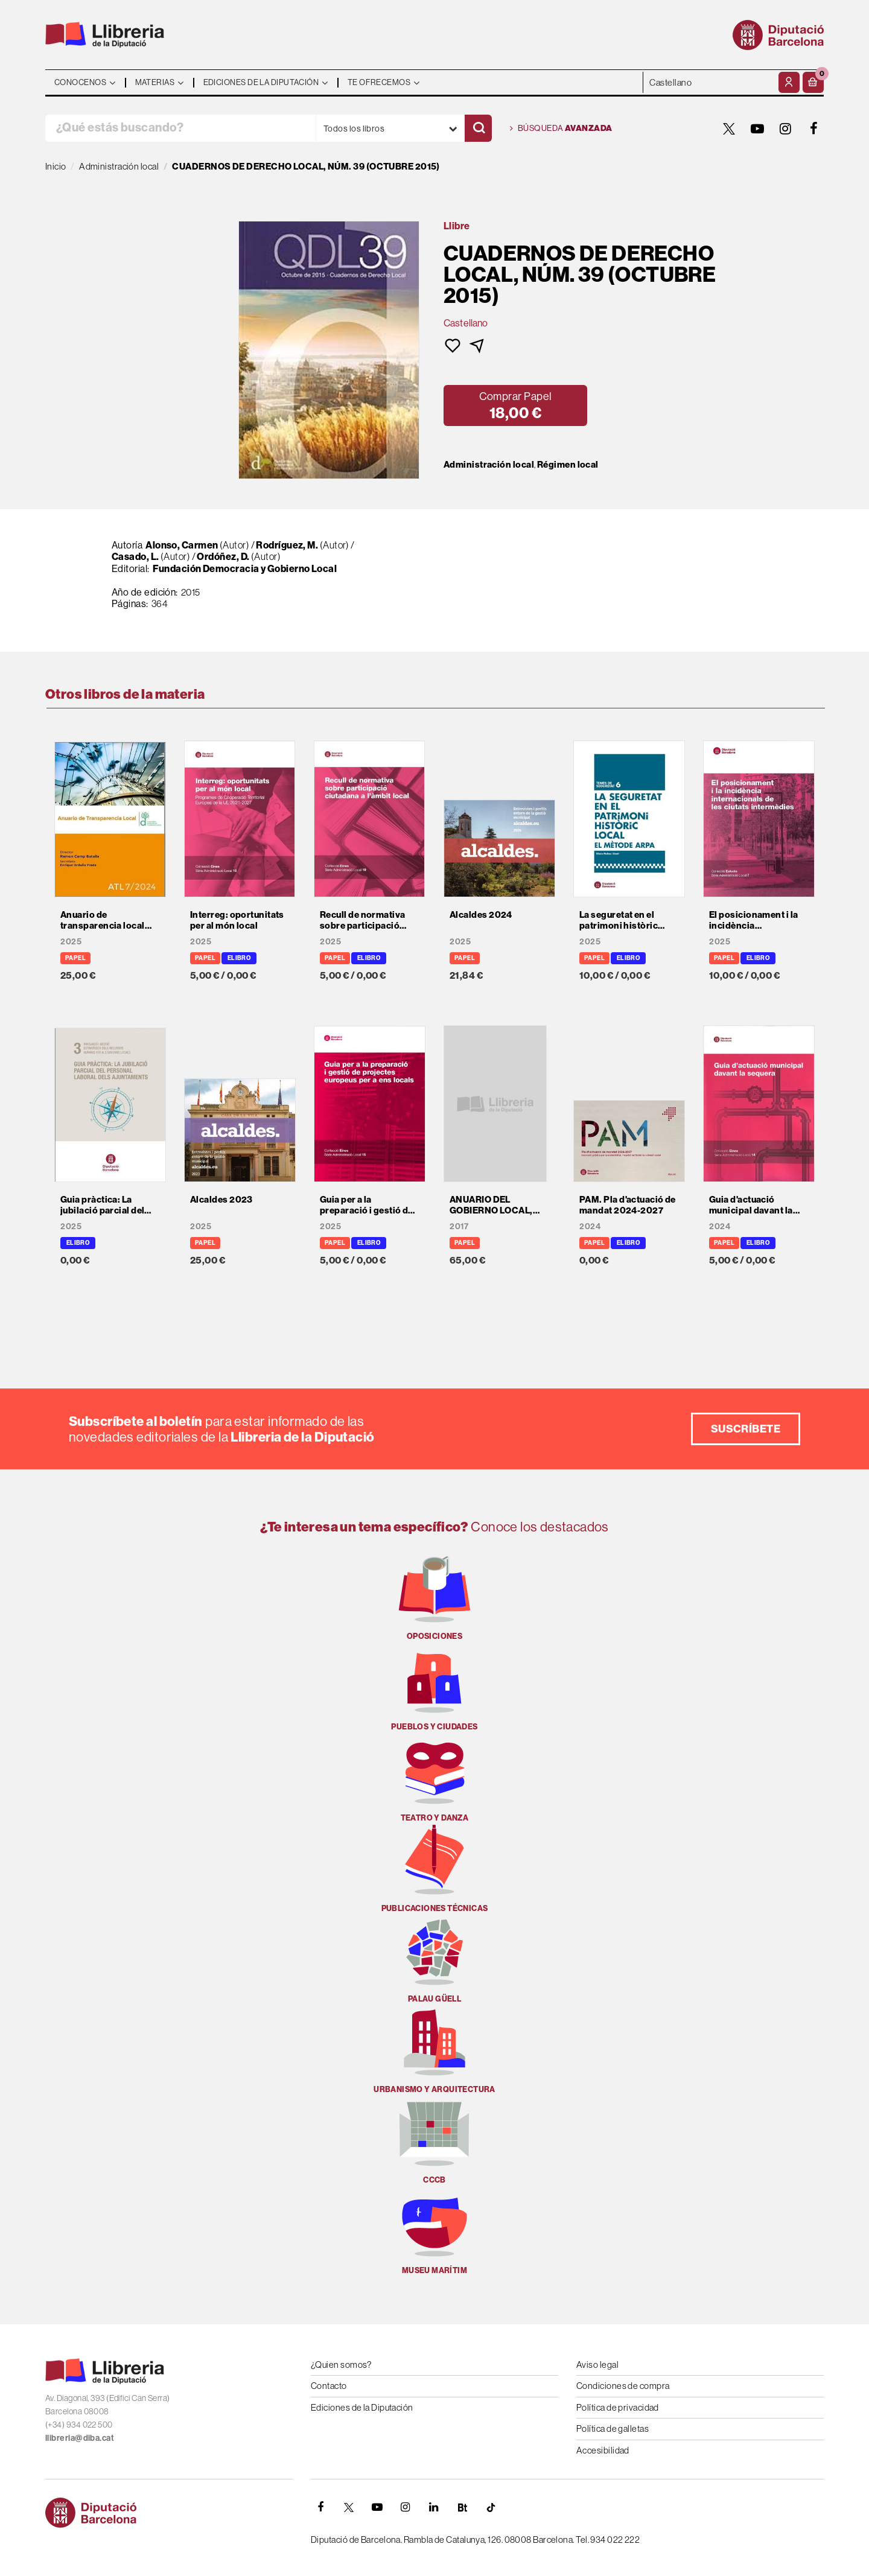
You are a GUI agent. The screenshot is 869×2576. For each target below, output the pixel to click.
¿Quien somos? (341, 2364)
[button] (813, 82)
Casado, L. (135, 556)
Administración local (489, 464)
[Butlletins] (462, 2507)
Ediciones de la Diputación (362, 2407)
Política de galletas (612, 2428)
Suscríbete (746, 1429)
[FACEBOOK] (814, 128)
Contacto (329, 2385)
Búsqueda (561, 128)
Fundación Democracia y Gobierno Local (245, 568)
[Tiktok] (490, 2507)
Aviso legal (597, 2364)
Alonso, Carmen (181, 545)
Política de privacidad (617, 2407)
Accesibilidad (602, 2450)
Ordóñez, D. (223, 556)
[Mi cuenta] (789, 82)
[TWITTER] (729, 128)
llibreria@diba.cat (79, 2437)
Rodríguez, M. (287, 545)
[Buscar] (478, 128)
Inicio (55, 166)
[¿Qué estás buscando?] (180, 128)
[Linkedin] (434, 2507)
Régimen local (568, 464)
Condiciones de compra (622, 2385)
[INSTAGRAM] (785, 128)
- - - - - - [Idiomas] (709, 82)
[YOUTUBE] (757, 128)
